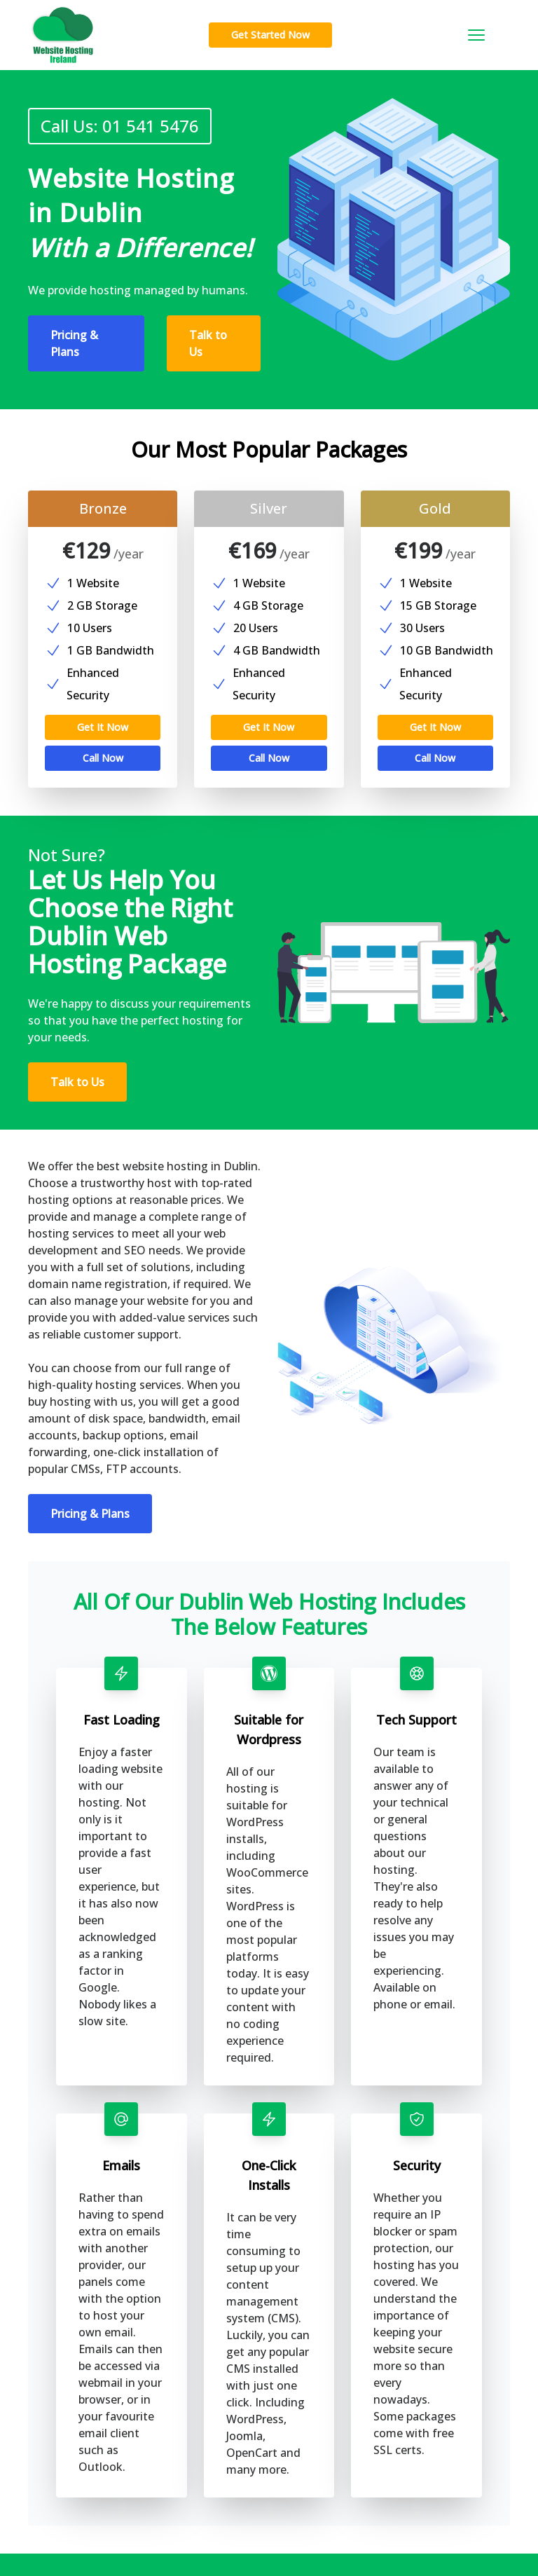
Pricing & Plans (73, 343)
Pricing (210, 2455)
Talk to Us (208, 343)
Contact (211, 2506)
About (208, 2480)
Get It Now (103, 704)
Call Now (103, 735)
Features (213, 2430)
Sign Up (88, 2449)
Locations (216, 2531)
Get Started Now (270, 34)
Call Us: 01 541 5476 (112, 126)
